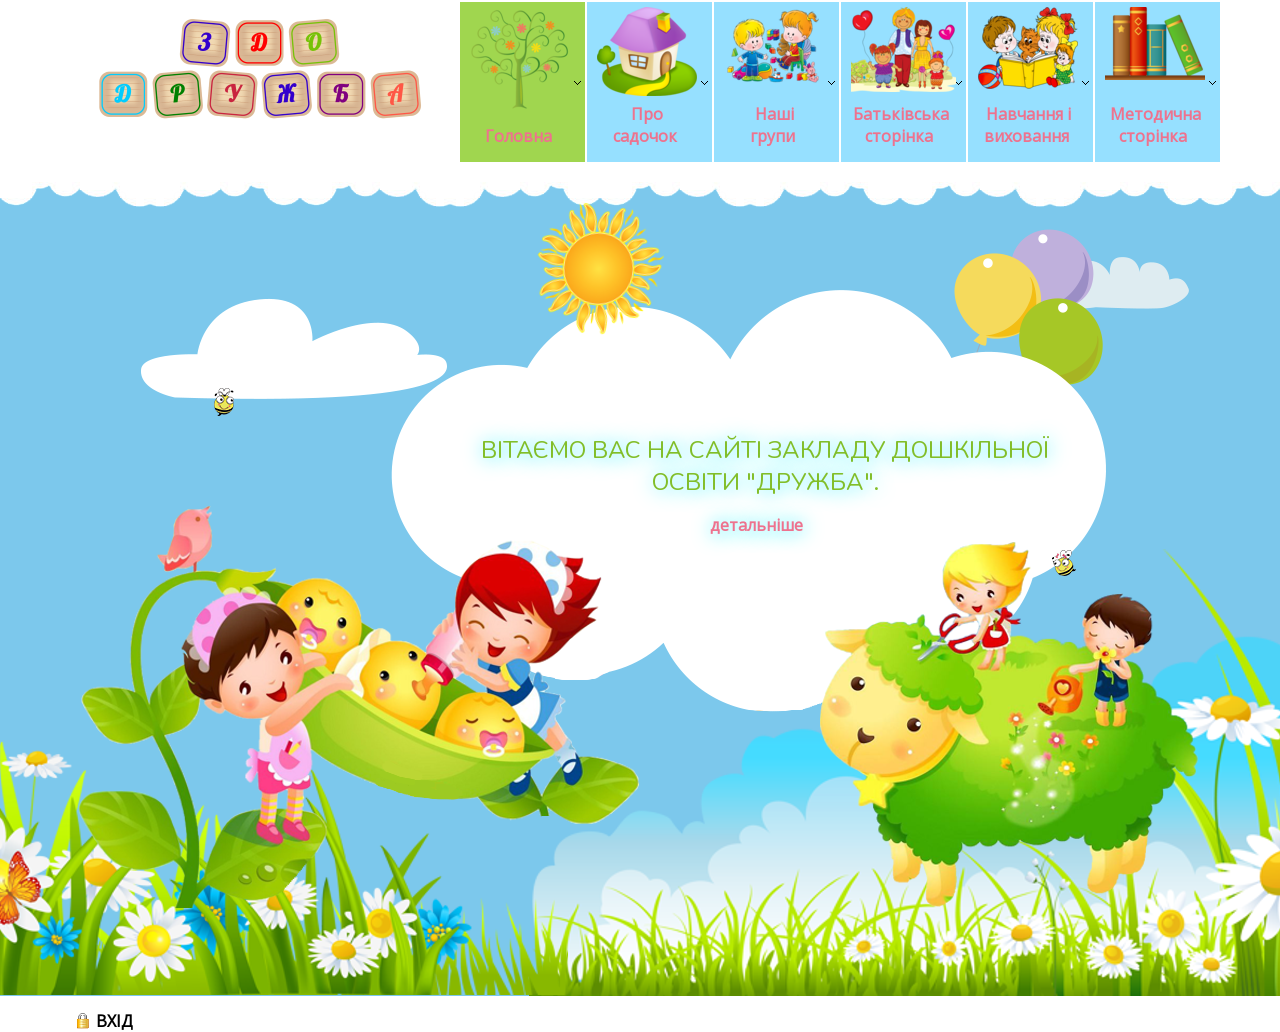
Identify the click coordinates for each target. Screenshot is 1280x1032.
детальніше (756, 525)
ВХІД (114, 1021)
